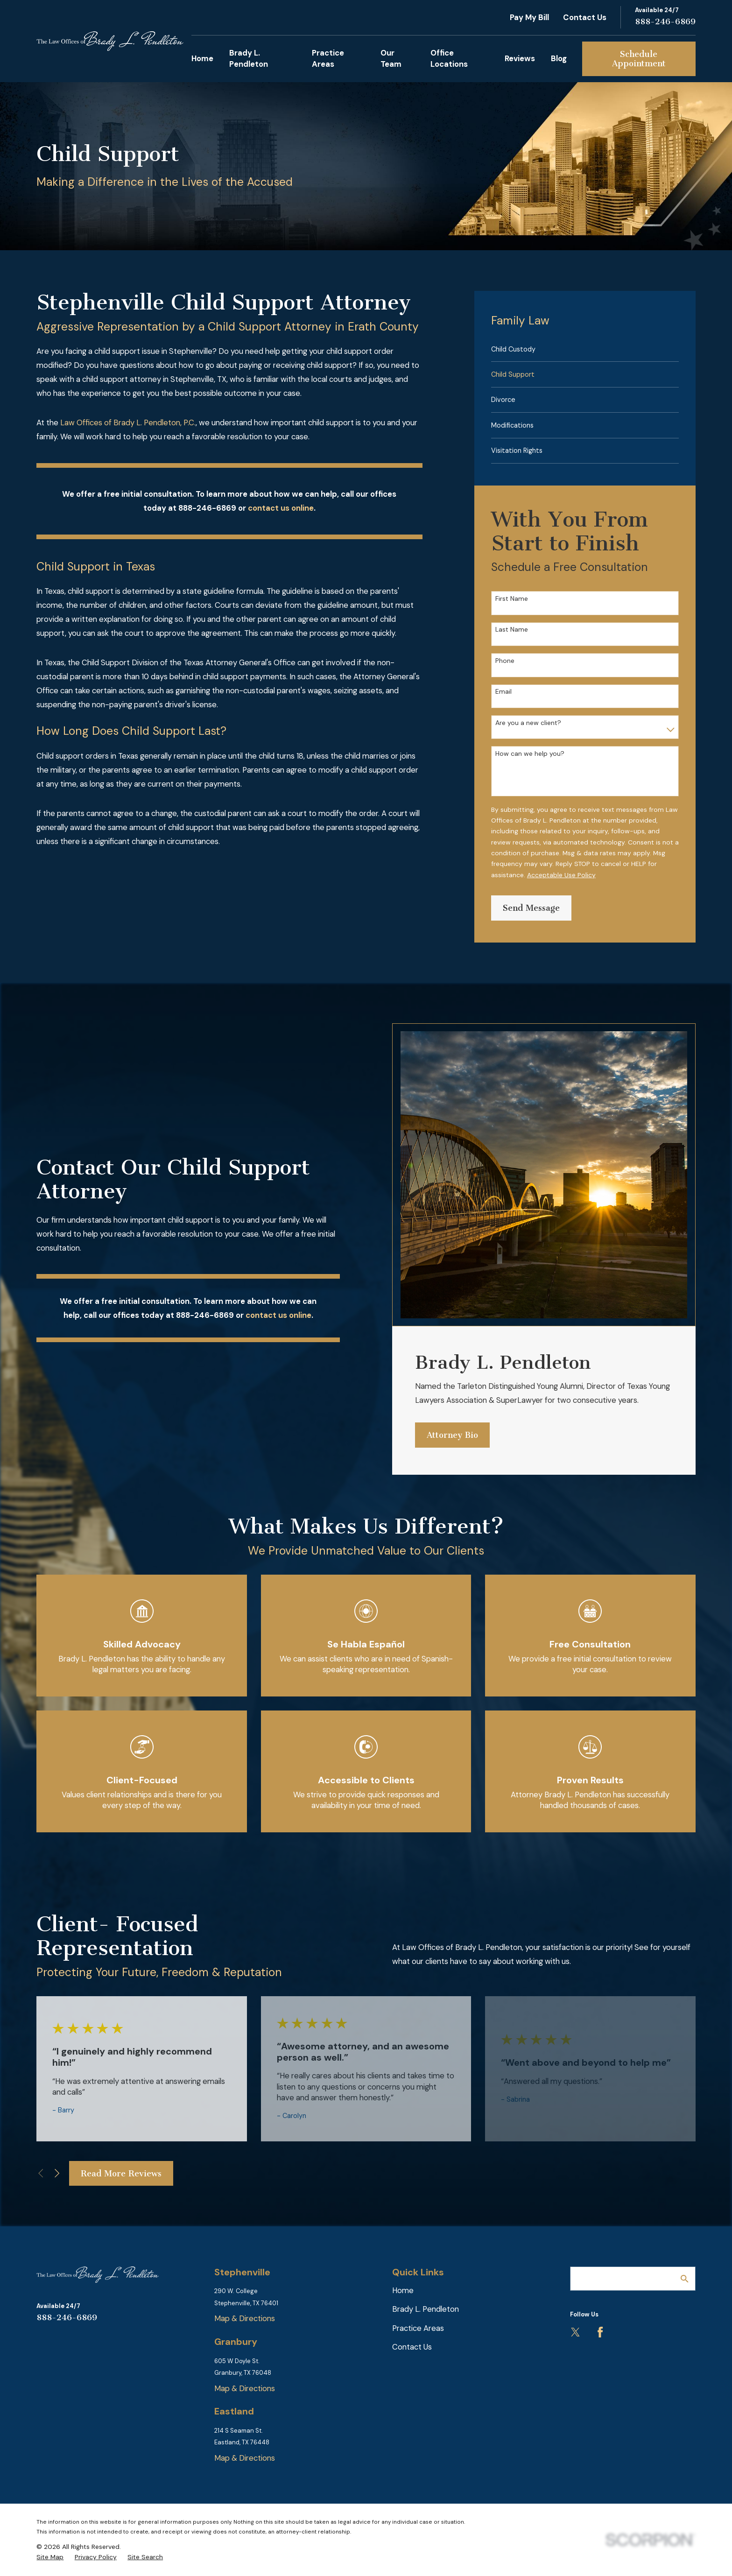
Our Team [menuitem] (390, 58)
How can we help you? (529, 754)
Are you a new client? (528, 723)
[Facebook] (600, 2332)
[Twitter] (575, 2332)
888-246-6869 (665, 22)
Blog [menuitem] (559, 58)
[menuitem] (585, 349)
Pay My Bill (529, 17)
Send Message (531, 908)
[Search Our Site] (685, 2279)
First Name (511, 599)
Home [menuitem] (202, 58)
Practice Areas (418, 2328)
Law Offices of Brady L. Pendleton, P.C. (128, 422)
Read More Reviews (121, 2173)
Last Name (511, 629)
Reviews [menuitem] (520, 58)
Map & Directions (244, 2318)
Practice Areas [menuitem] (328, 58)
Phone (504, 661)
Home (403, 2290)
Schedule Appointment (639, 59)
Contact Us (584, 17)
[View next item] (57, 2173)
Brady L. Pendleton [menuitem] (248, 58)
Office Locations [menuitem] (449, 58)
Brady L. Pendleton (425, 2309)
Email (503, 692)
